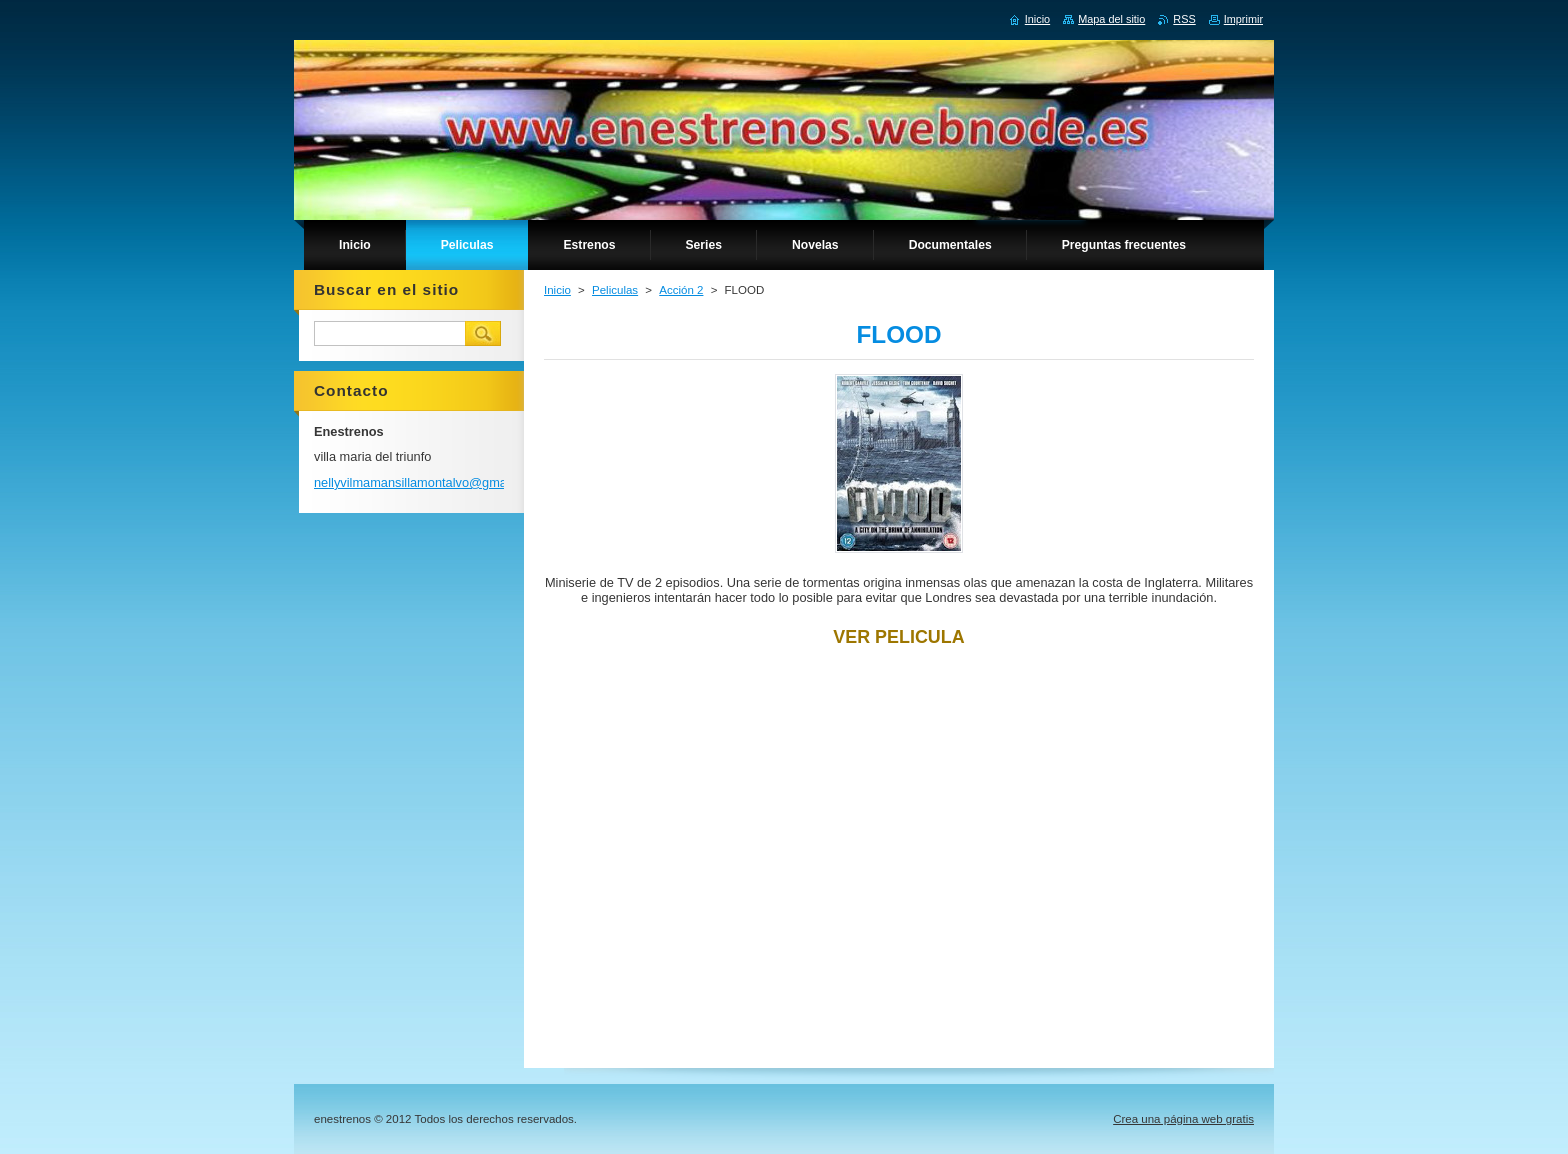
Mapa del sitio (1111, 19)
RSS (1184, 19)
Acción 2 (681, 290)
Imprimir (1243, 19)
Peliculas (615, 290)
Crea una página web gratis (1183, 1119)
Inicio (557, 290)
